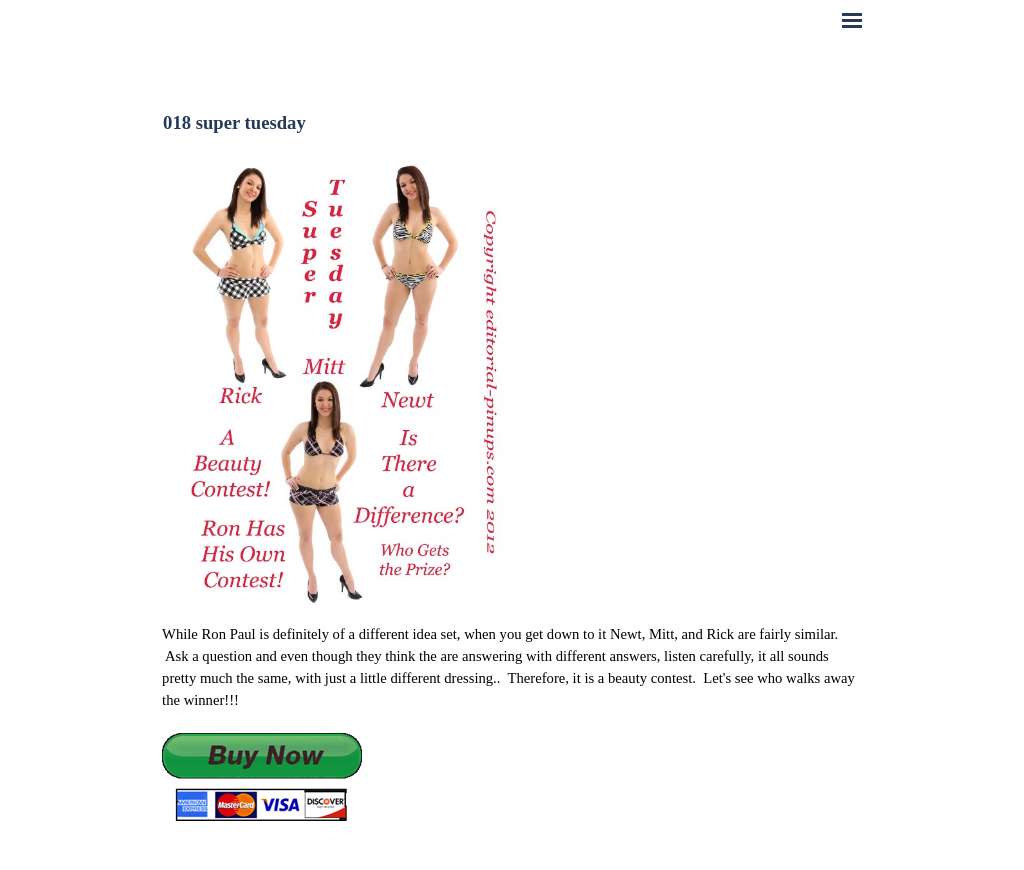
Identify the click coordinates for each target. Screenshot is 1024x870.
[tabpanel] (512, 723)
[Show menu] (852, 20)
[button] (262, 778)
